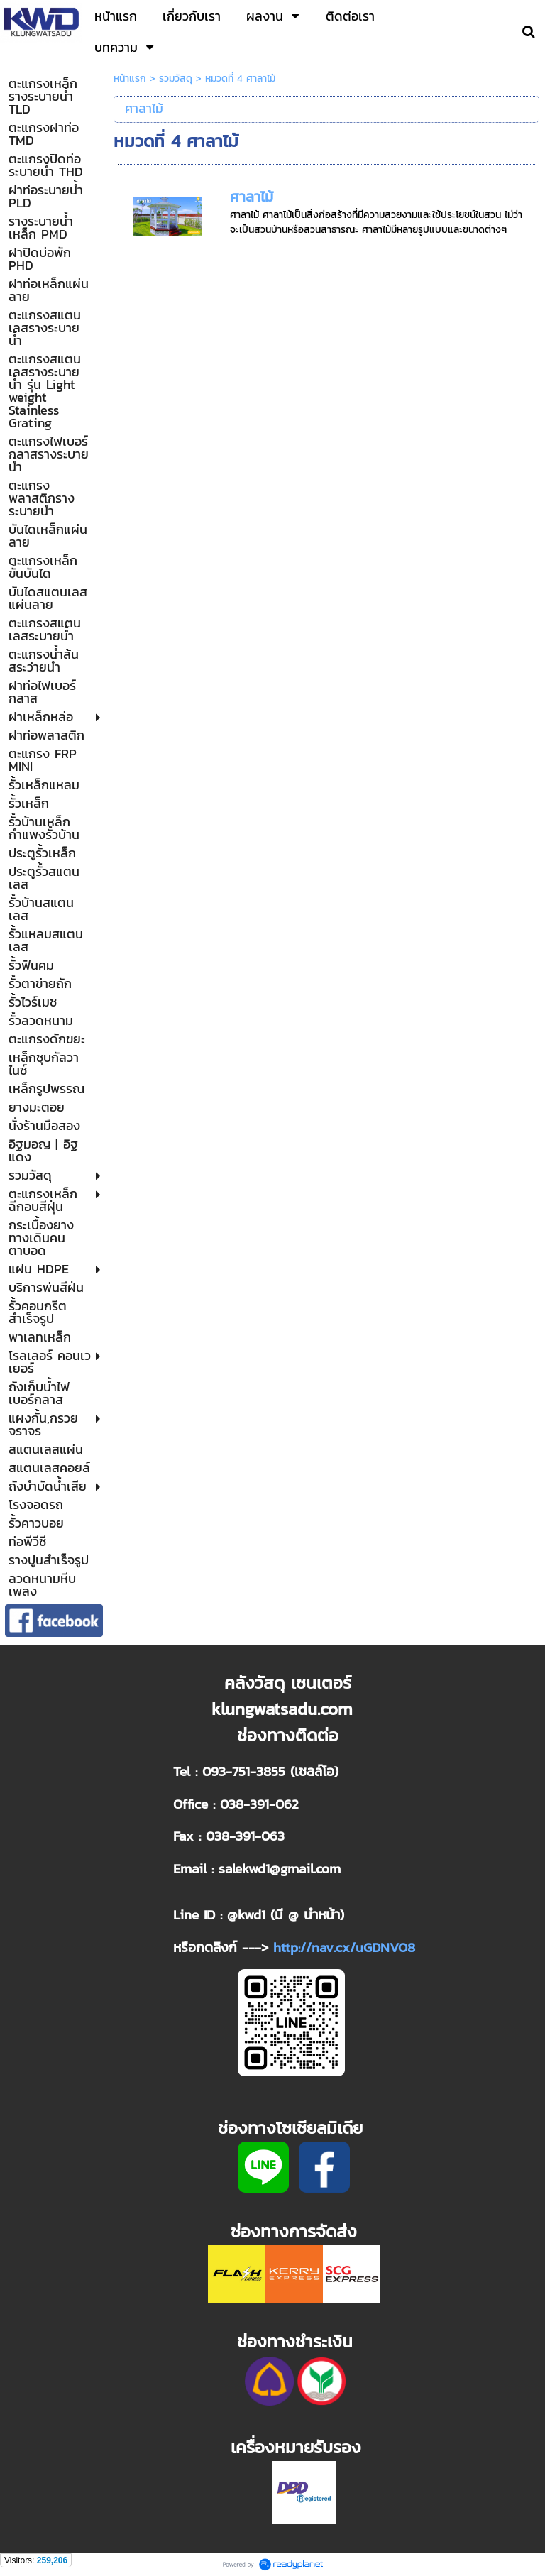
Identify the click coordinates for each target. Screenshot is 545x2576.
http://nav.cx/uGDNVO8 (344, 1947)
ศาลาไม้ (251, 196)
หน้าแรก (130, 78)
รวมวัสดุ (175, 78)
